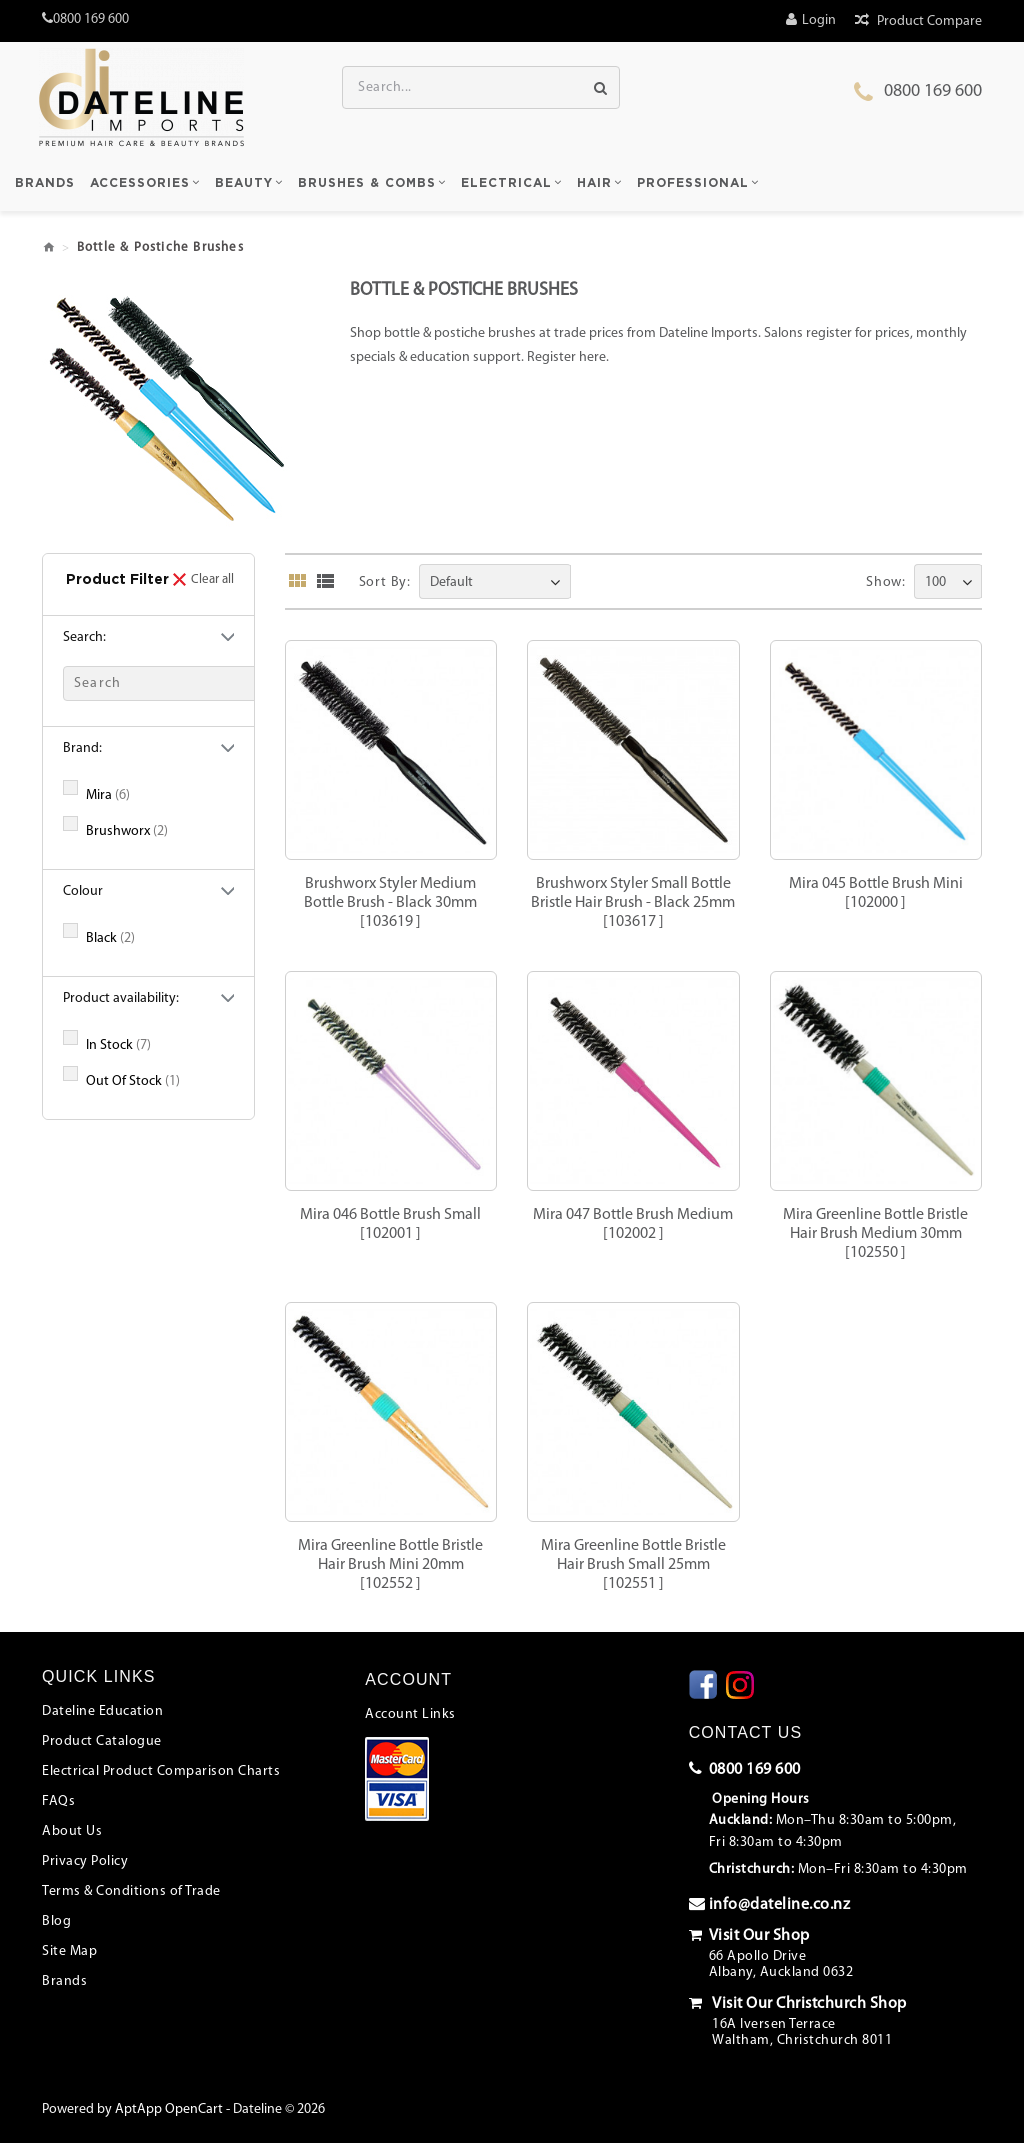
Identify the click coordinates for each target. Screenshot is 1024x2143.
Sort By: (385, 582)
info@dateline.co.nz (770, 1904)
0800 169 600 (933, 91)
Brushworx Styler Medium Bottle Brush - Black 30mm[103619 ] (390, 903)
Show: (886, 582)
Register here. (568, 357)
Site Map (69, 1951)
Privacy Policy (85, 1861)
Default (451, 582)
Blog (56, 1921)
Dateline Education (102, 1711)
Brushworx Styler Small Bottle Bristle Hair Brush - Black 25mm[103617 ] (633, 903)
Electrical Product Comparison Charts (161, 1771)
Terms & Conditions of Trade (131, 1891)
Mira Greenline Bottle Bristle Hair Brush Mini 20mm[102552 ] (390, 1565)
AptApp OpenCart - (172, 2109)
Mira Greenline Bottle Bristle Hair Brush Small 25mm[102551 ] (633, 1565)
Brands (64, 1981)
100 (935, 582)
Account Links (410, 1714)
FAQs (58, 1801)
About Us (72, 1831)
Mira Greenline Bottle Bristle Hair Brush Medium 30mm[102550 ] (875, 1234)
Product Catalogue (102, 1741)
